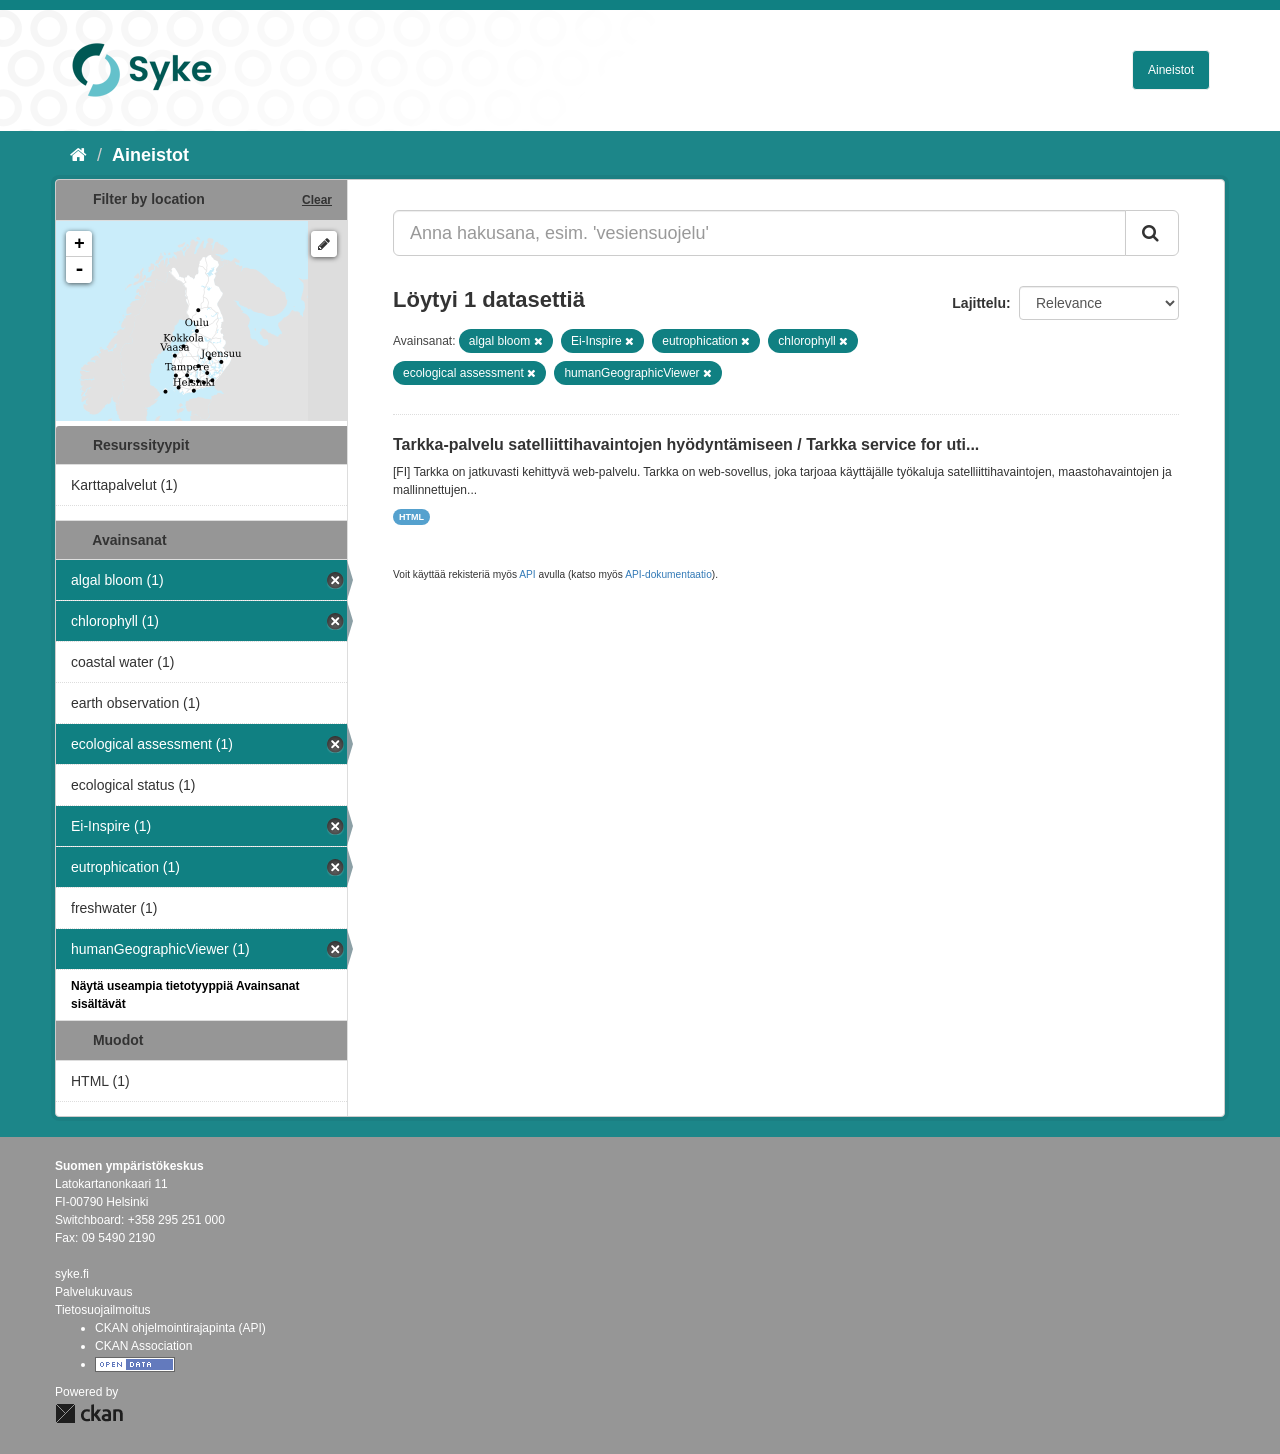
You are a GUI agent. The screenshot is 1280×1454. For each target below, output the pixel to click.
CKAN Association (143, 1346)
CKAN (89, 1413)
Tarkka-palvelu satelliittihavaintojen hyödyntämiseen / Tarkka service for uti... (686, 444)
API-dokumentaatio (668, 574)
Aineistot (1171, 70)
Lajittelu (979, 303)
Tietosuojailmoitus (103, 1310)
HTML (411, 517)
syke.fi (72, 1274)
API (527, 574)
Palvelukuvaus (93, 1292)
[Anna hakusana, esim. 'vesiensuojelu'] (759, 233)
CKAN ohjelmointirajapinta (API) (180, 1328)
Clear (317, 200)
